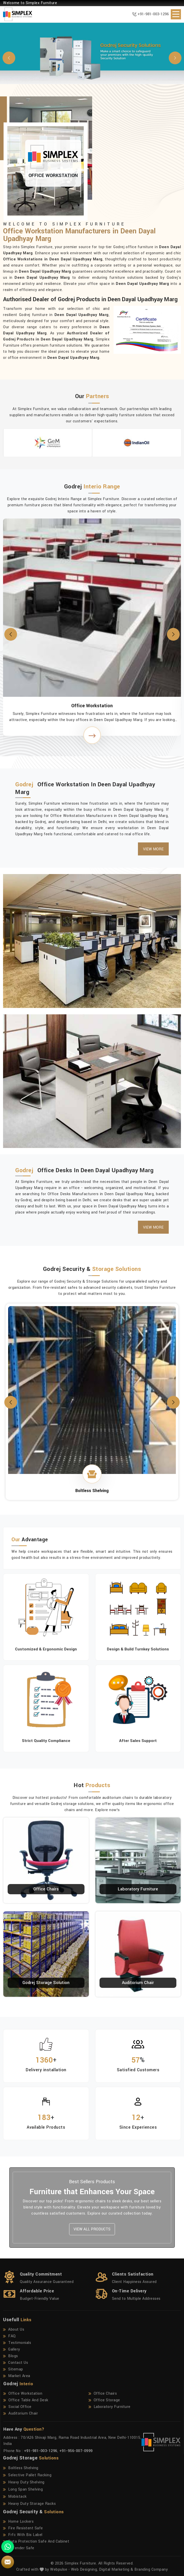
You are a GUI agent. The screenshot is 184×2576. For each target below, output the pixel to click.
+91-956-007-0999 (76, 2451)
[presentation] (10, 634)
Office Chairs (46, 1889)
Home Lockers (18, 2521)
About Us (13, 2329)
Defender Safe (18, 2548)
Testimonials (17, 2343)
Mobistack (15, 2497)
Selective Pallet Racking (27, 2475)
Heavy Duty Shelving (24, 2482)
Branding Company (151, 2569)
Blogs (10, 2356)
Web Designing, (84, 2569)
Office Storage (104, 2400)
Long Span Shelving (23, 2489)
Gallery (11, 2349)
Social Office (17, 2407)
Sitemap (13, 2369)
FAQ (9, 2336)
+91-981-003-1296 (153, 14)
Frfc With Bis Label (23, 2535)
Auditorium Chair (138, 1983)
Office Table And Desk (25, 2400)
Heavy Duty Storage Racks (29, 2504)
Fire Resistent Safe (23, 2528)
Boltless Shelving (20, 2468)
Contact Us (15, 2363)
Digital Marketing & (116, 2569)
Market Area (16, 2376)
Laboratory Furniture (138, 1889)
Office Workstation (92, 705)
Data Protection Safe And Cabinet (36, 2541)
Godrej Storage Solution (45, 1983)
